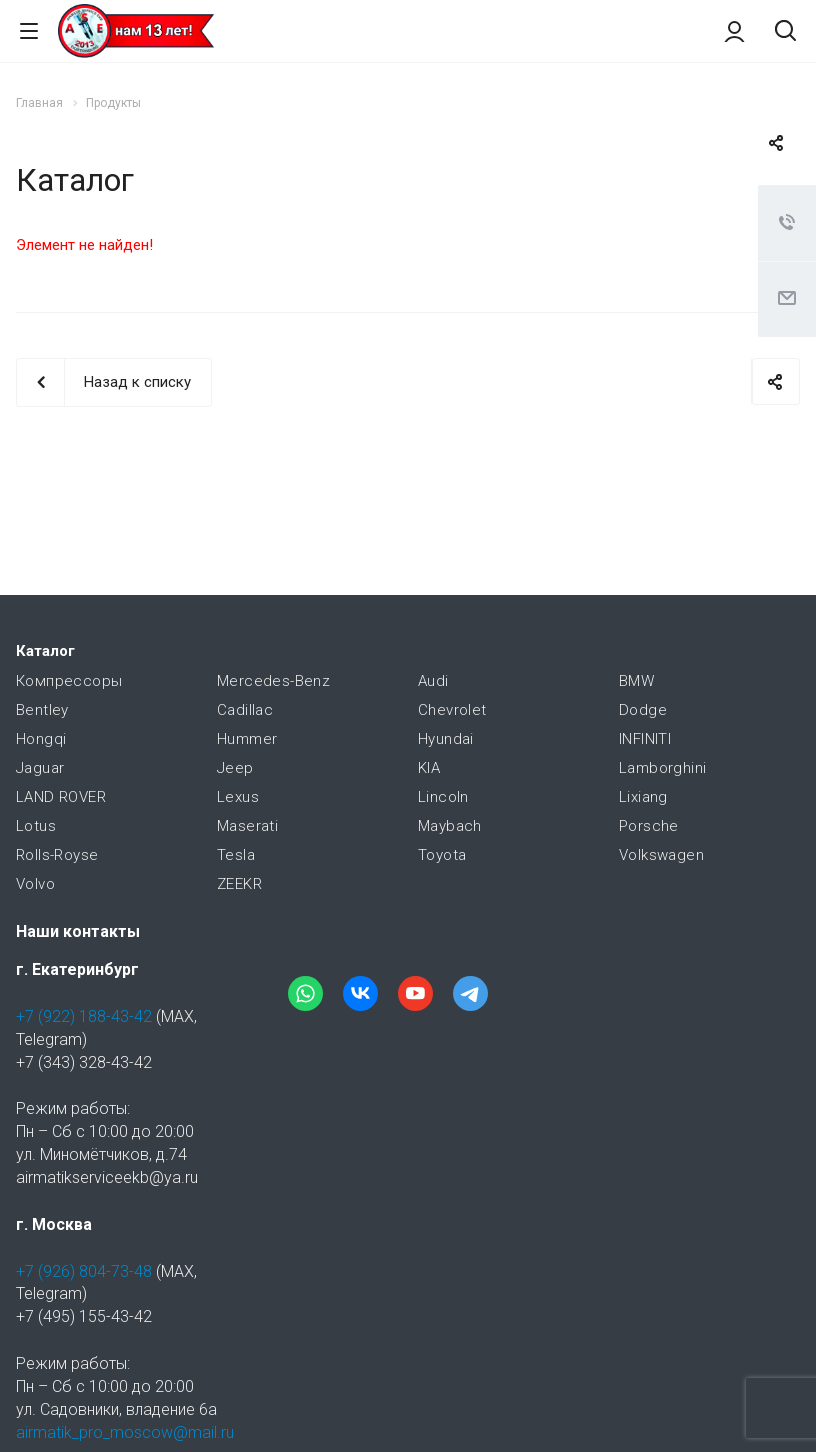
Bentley (42, 710)
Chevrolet (452, 710)
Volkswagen (661, 855)
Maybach (450, 826)
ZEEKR (239, 884)
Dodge (643, 710)
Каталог (45, 651)
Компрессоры (69, 681)
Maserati (247, 826)
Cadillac (245, 710)
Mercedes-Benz (273, 681)
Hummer (247, 739)
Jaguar (40, 768)
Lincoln (443, 797)
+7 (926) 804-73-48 (84, 1271)
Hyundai (446, 739)
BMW (636, 681)
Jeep (235, 768)
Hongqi (41, 739)
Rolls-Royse (57, 855)
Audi (433, 681)
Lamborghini (662, 768)
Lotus (36, 826)
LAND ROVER (61, 797)
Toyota (442, 855)
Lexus (238, 797)
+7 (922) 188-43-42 (84, 1016)
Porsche (649, 826)
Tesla (236, 855)
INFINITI (645, 739)
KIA (429, 768)
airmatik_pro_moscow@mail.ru (125, 1432)
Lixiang (643, 797)
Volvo (35, 884)
